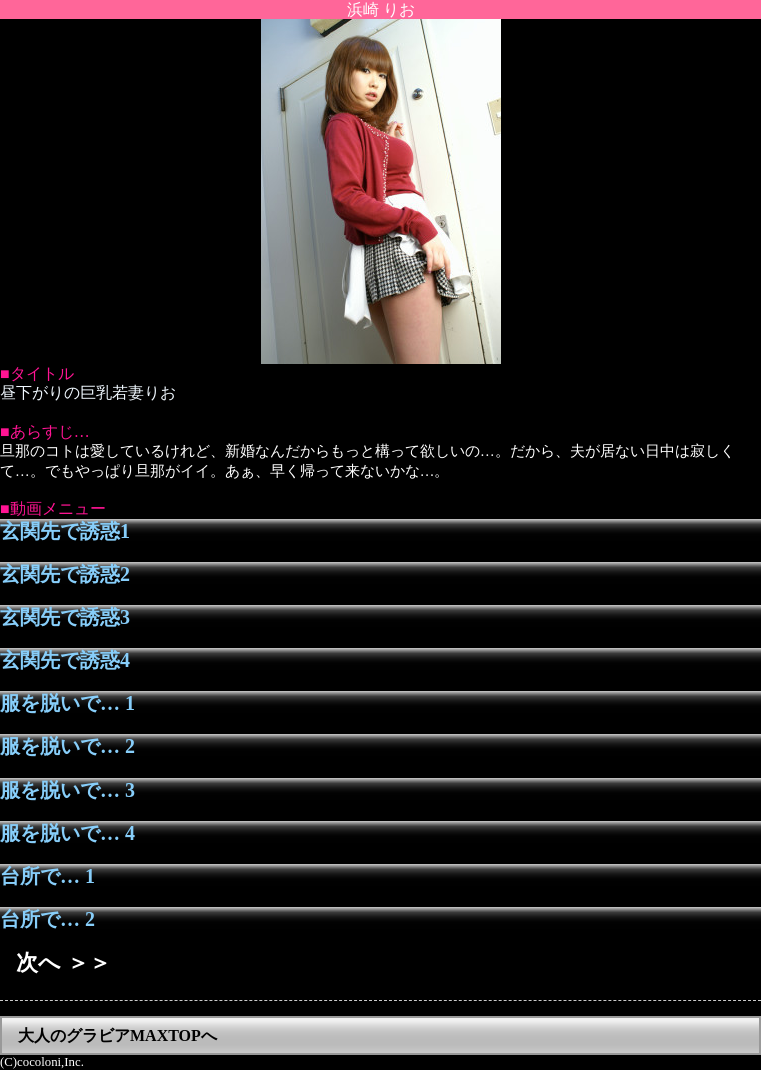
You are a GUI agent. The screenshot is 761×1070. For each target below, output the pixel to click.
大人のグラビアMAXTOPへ (117, 1035)
